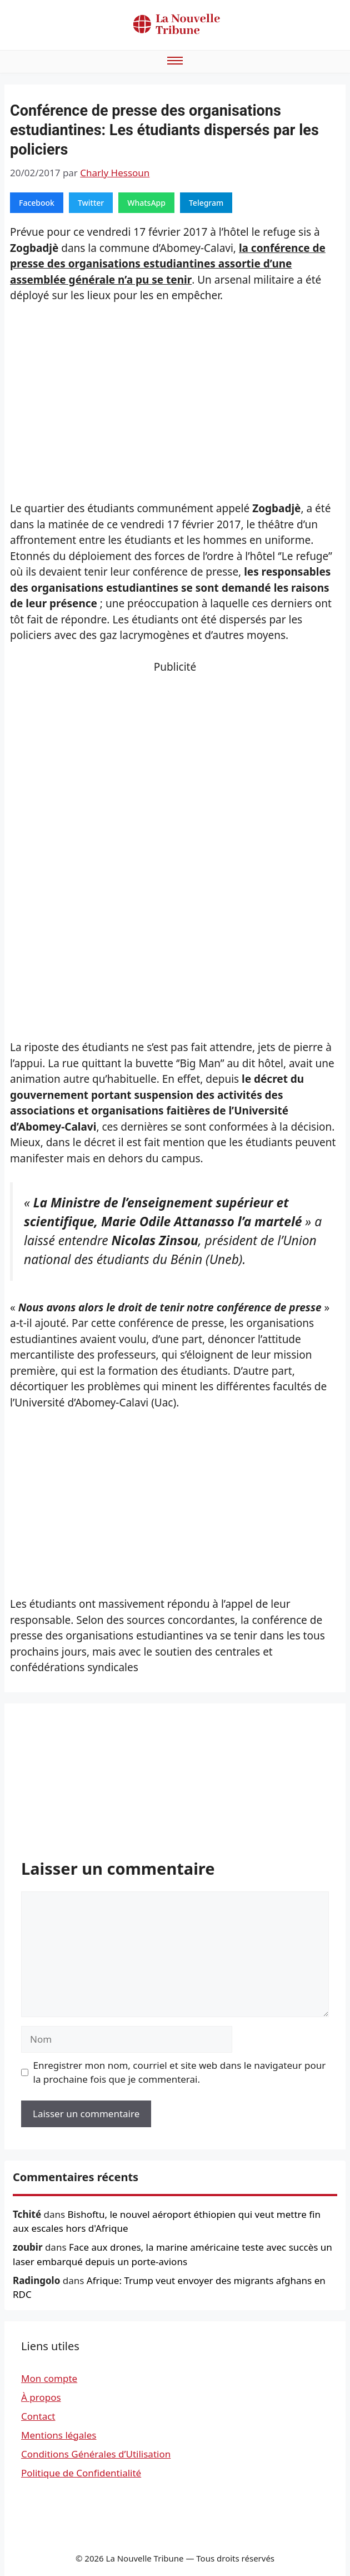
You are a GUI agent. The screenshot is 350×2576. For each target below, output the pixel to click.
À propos (41, 2397)
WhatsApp (146, 202)
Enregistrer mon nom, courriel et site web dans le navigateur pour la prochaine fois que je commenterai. (179, 2072)
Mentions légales (58, 2435)
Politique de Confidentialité (81, 2472)
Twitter (91, 202)
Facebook (36, 202)
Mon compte (49, 2378)
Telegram (206, 202)
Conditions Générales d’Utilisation (96, 2454)
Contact (38, 2416)
